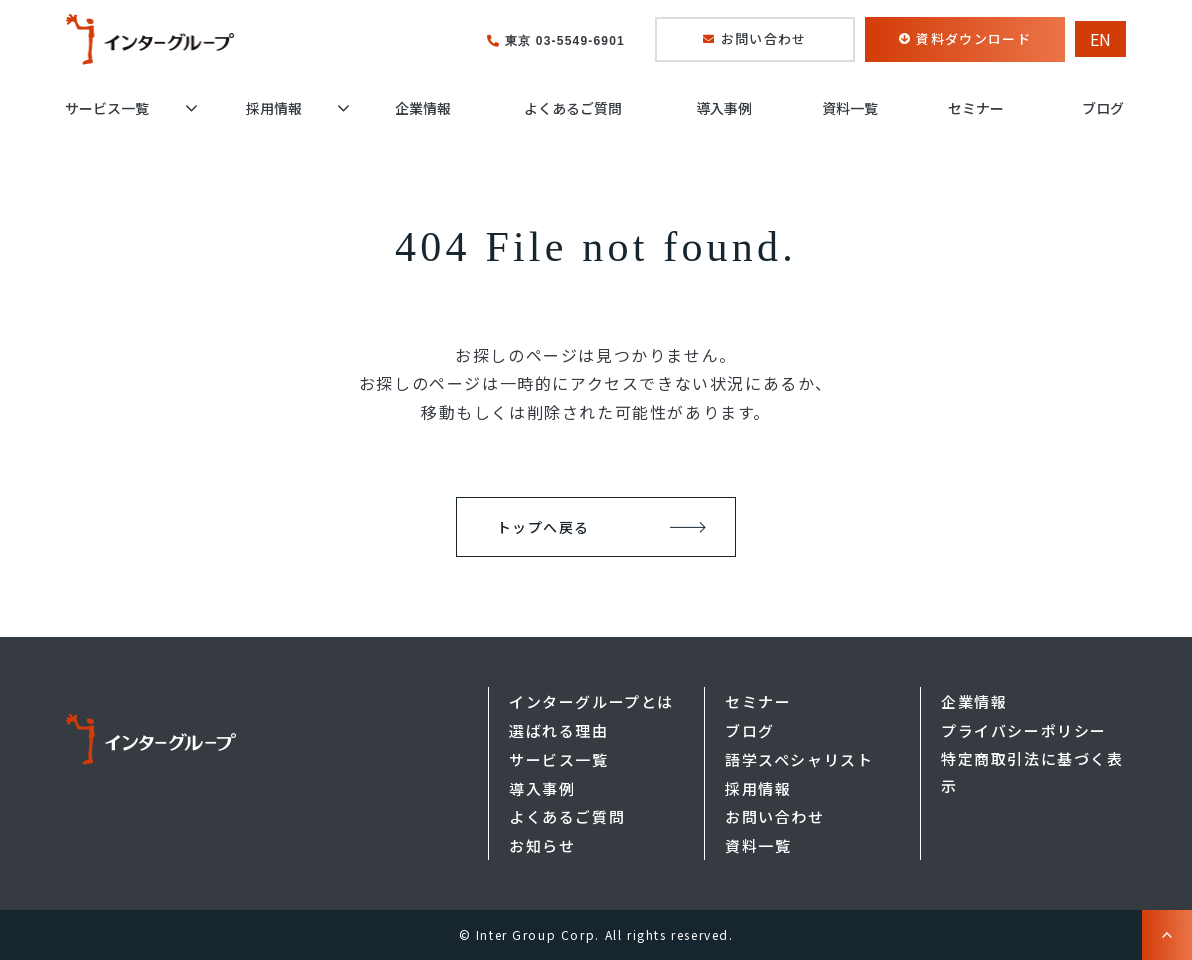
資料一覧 (850, 108)
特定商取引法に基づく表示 (1032, 772)
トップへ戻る (543, 527)
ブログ (1103, 108)
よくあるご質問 (573, 108)
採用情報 (274, 108)
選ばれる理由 (559, 730)
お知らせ (542, 845)
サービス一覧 (107, 108)
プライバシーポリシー (1024, 730)
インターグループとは (591, 701)
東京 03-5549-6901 (565, 41)
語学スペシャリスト (799, 759)
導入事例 (724, 108)
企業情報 (423, 108)
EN (1100, 39)
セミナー (976, 108)
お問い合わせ (764, 38)
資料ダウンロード (973, 38)
